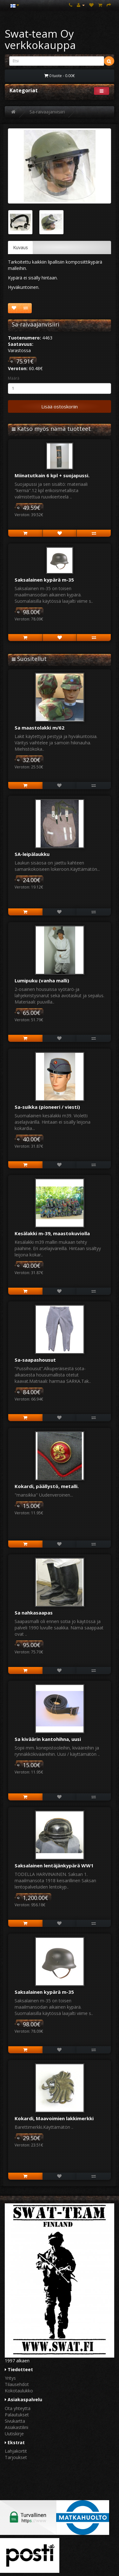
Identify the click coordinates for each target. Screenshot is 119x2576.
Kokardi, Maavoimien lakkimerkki (54, 2118)
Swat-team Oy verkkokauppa (40, 39)
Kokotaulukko (19, 2391)
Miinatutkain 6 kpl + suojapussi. (52, 475)
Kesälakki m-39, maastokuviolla (52, 1233)
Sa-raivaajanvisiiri (47, 112)
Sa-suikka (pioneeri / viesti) (47, 1107)
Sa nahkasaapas (34, 1612)
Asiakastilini (16, 2427)
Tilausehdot (17, 2384)
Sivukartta (15, 2421)
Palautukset (17, 2415)
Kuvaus (20, 247)
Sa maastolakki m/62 (39, 727)
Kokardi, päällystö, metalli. (47, 1486)
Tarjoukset (16, 2457)
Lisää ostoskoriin (59, 406)
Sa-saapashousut (35, 1360)
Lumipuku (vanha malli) (42, 980)
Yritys (10, 2378)
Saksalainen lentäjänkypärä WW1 (54, 1865)
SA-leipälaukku (32, 854)
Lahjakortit (16, 2451)
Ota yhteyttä (17, 2408)
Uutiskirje (14, 2434)
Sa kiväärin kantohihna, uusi (48, 1739)
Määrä (13, 378)
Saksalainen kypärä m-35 (44, 580)
